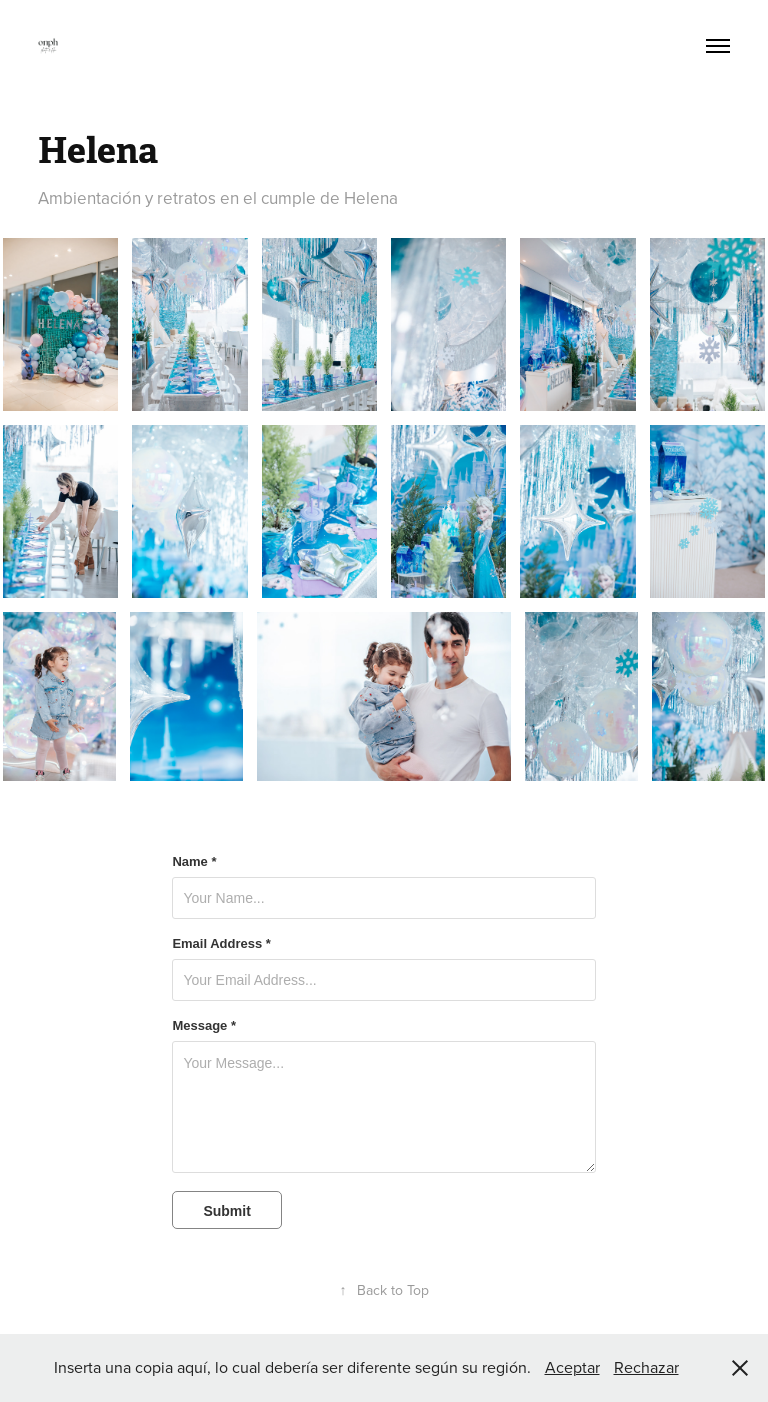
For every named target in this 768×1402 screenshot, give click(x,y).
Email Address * (221, 944)
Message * (204, 1026)
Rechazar (646, 1367)
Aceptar (572, 1367)
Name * (194, 862)
